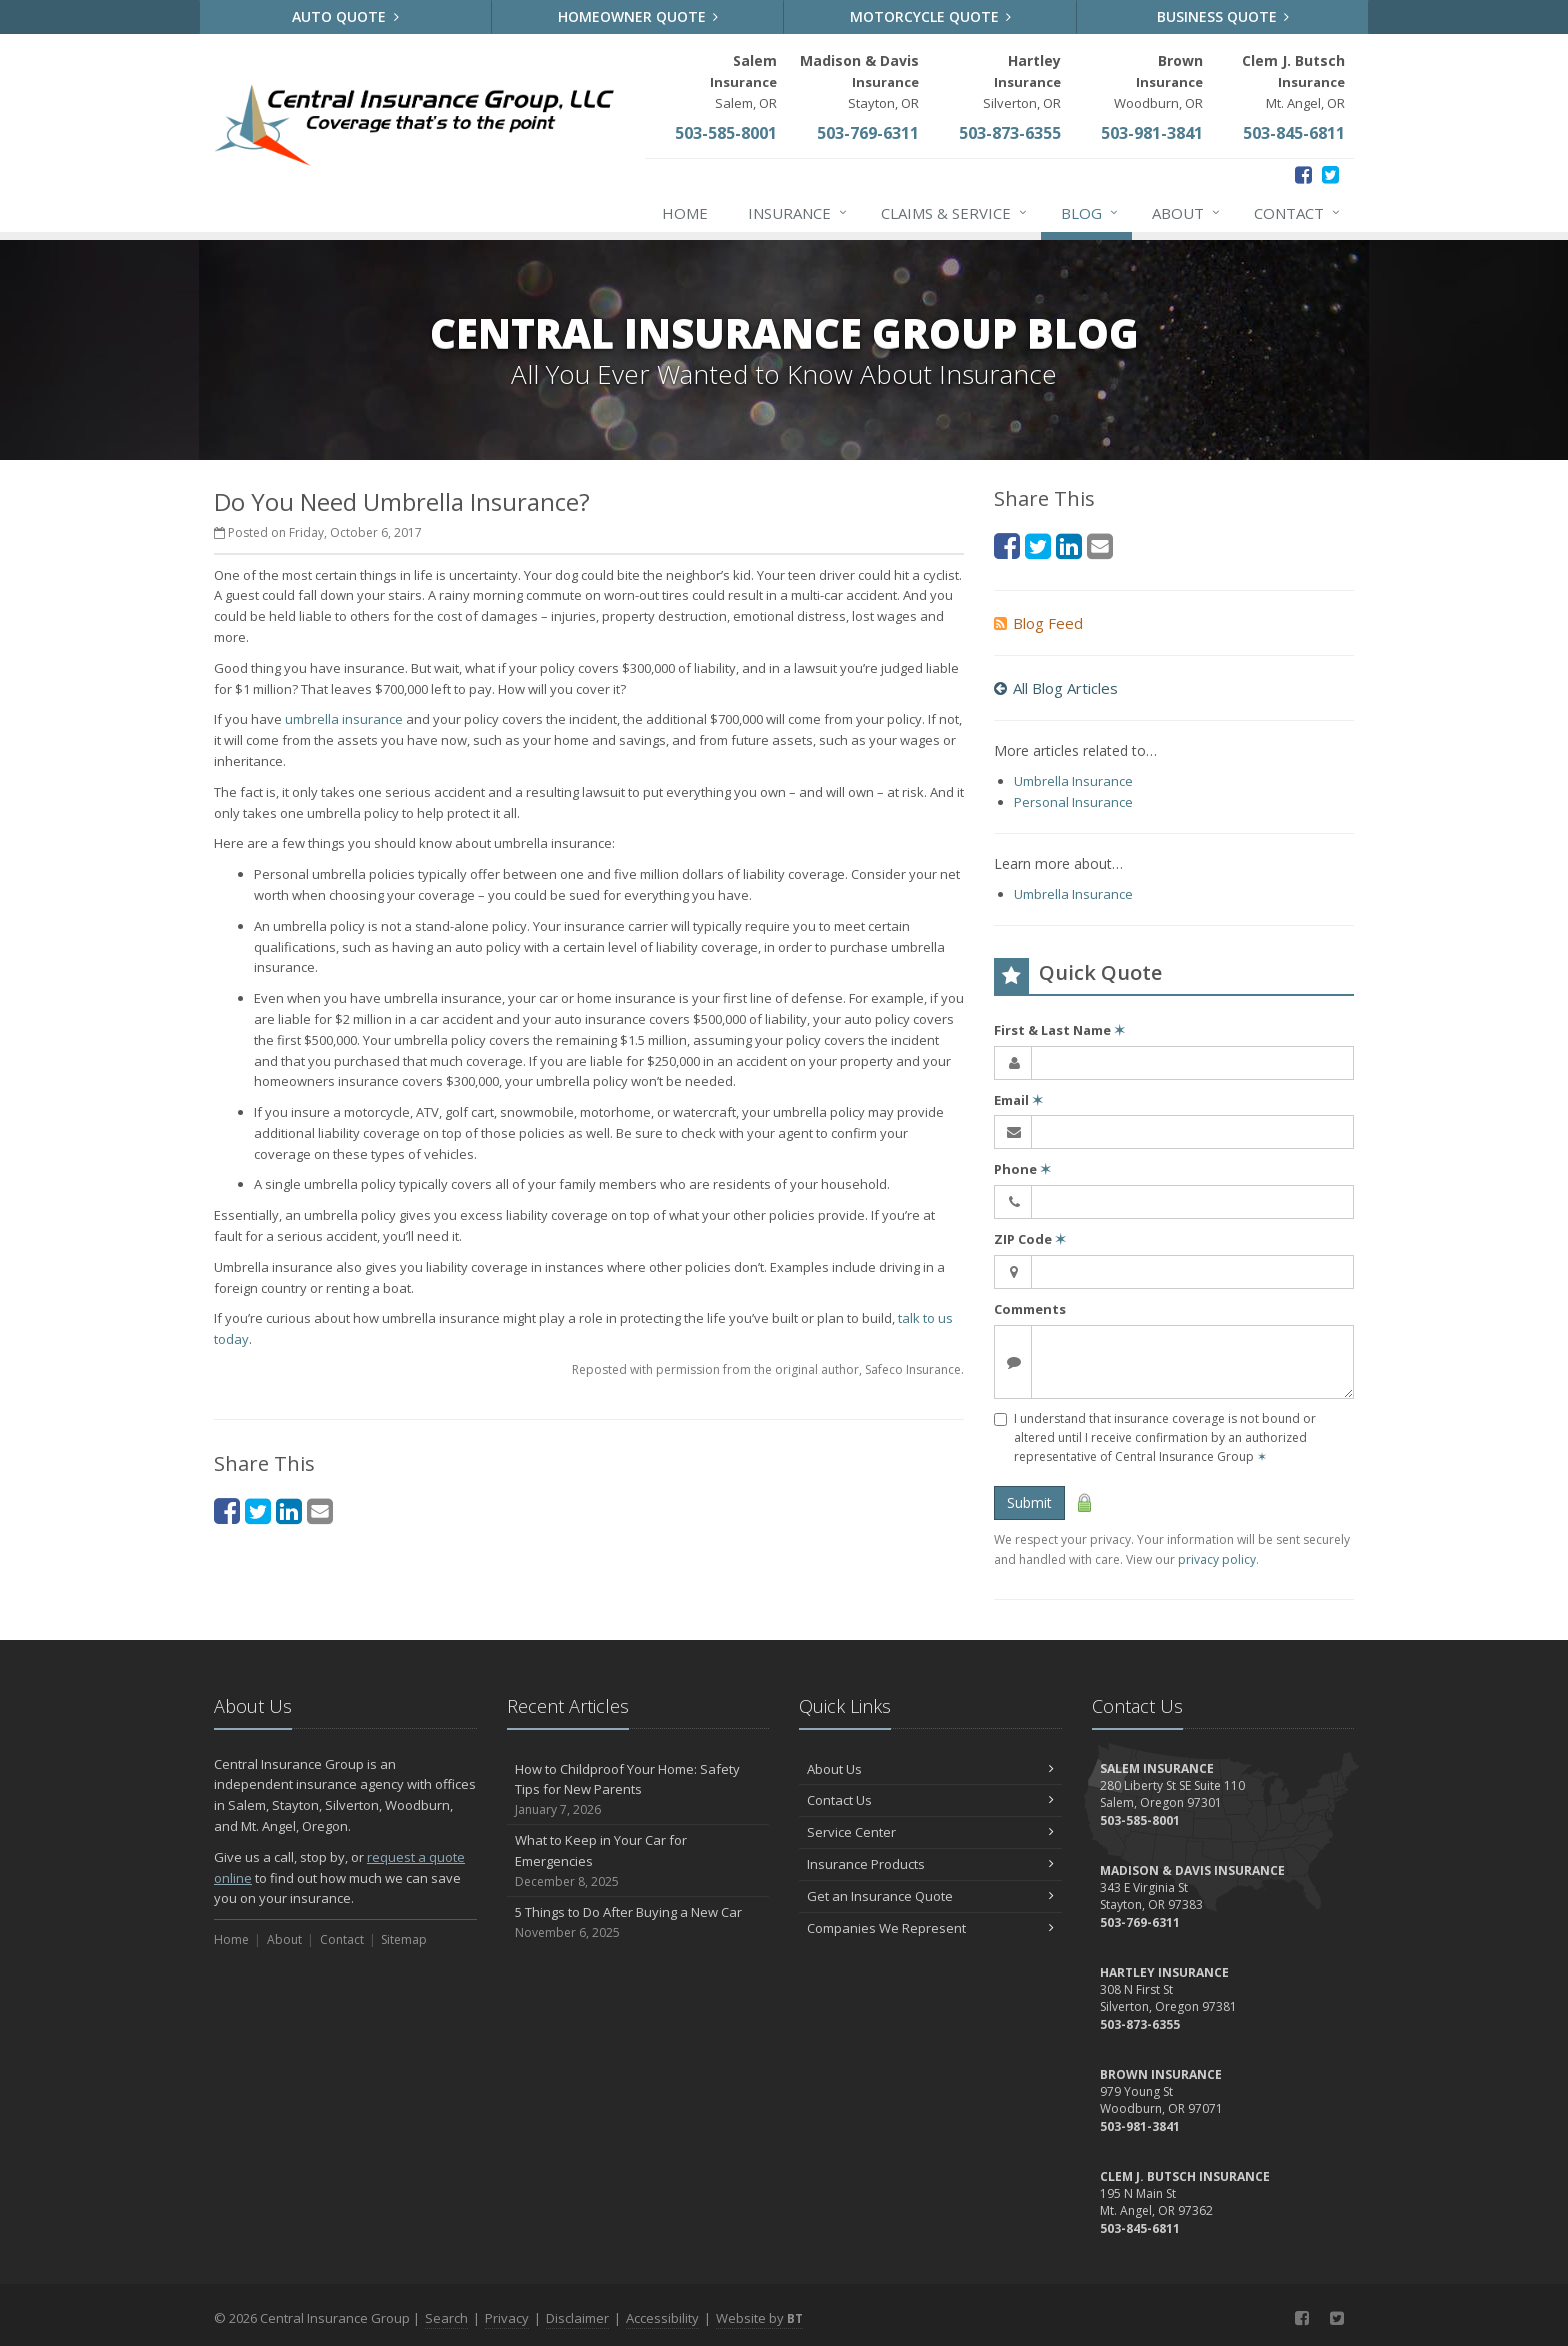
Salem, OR (743, 81)
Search (446, 2318)
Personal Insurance (1073, 802)
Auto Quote (345, 16)
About (1187, 213)
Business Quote (1223, 16)
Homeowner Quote (638, 16)
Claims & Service (955, 213)
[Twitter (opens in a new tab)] (1330, 174)
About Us (930, 1769)
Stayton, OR (859, 81)
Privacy (507, 2318)
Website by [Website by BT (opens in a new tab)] (759, 2318)
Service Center (930, 1832)
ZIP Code (1030, 1239)
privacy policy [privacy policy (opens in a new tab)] (1217, 1559)
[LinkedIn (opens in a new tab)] (289, 1510)
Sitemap (404, 1939)
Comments (1030, 1309)
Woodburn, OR (1158, 81)
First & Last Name (1059, 1030)
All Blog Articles (1056, 688)
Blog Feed (1038, 623)
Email (1018, 1100)
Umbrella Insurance (1073, 781)
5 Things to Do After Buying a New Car (638, 1922)
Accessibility (662, 2318)
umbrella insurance (344, 719)
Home (685, 213)
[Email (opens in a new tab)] (320, 1510)
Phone (1022, 1169)
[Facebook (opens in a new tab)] (1303, 174)
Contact (1298, 213)
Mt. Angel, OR (1293, 81)
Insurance (798, 213)
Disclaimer (577, 2318)
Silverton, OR (1022, 81)
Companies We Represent (930, 1928)
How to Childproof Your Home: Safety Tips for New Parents (638, 1790)
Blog (1090, 213)
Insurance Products (930, 1864)
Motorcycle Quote (931, 16)
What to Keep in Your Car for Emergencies (638, 1861)
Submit (1029, 1502)
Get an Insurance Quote (930, 1896)
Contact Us (930, 1800)
